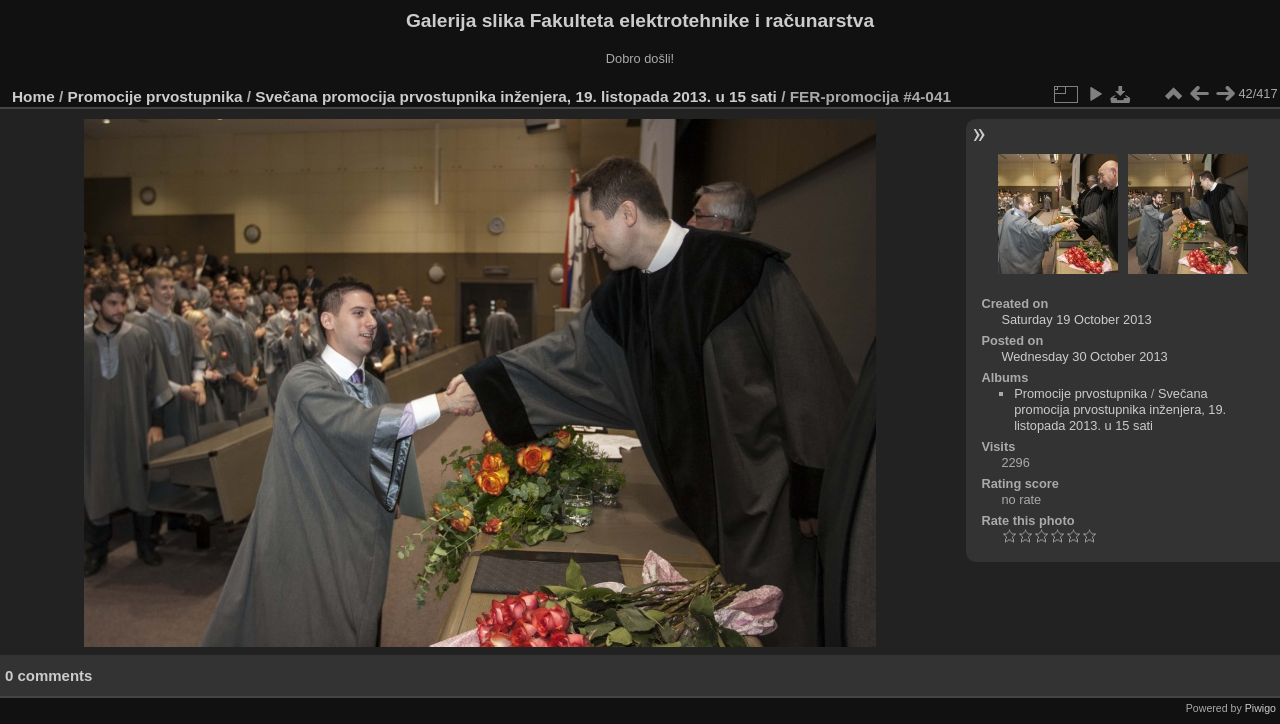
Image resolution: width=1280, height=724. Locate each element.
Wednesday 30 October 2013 (1084, 356)
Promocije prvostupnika (155, 96)
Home (33, 96)
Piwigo (1260, 708)
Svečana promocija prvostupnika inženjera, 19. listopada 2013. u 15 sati (516, 96)
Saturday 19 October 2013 (1076, 319)
